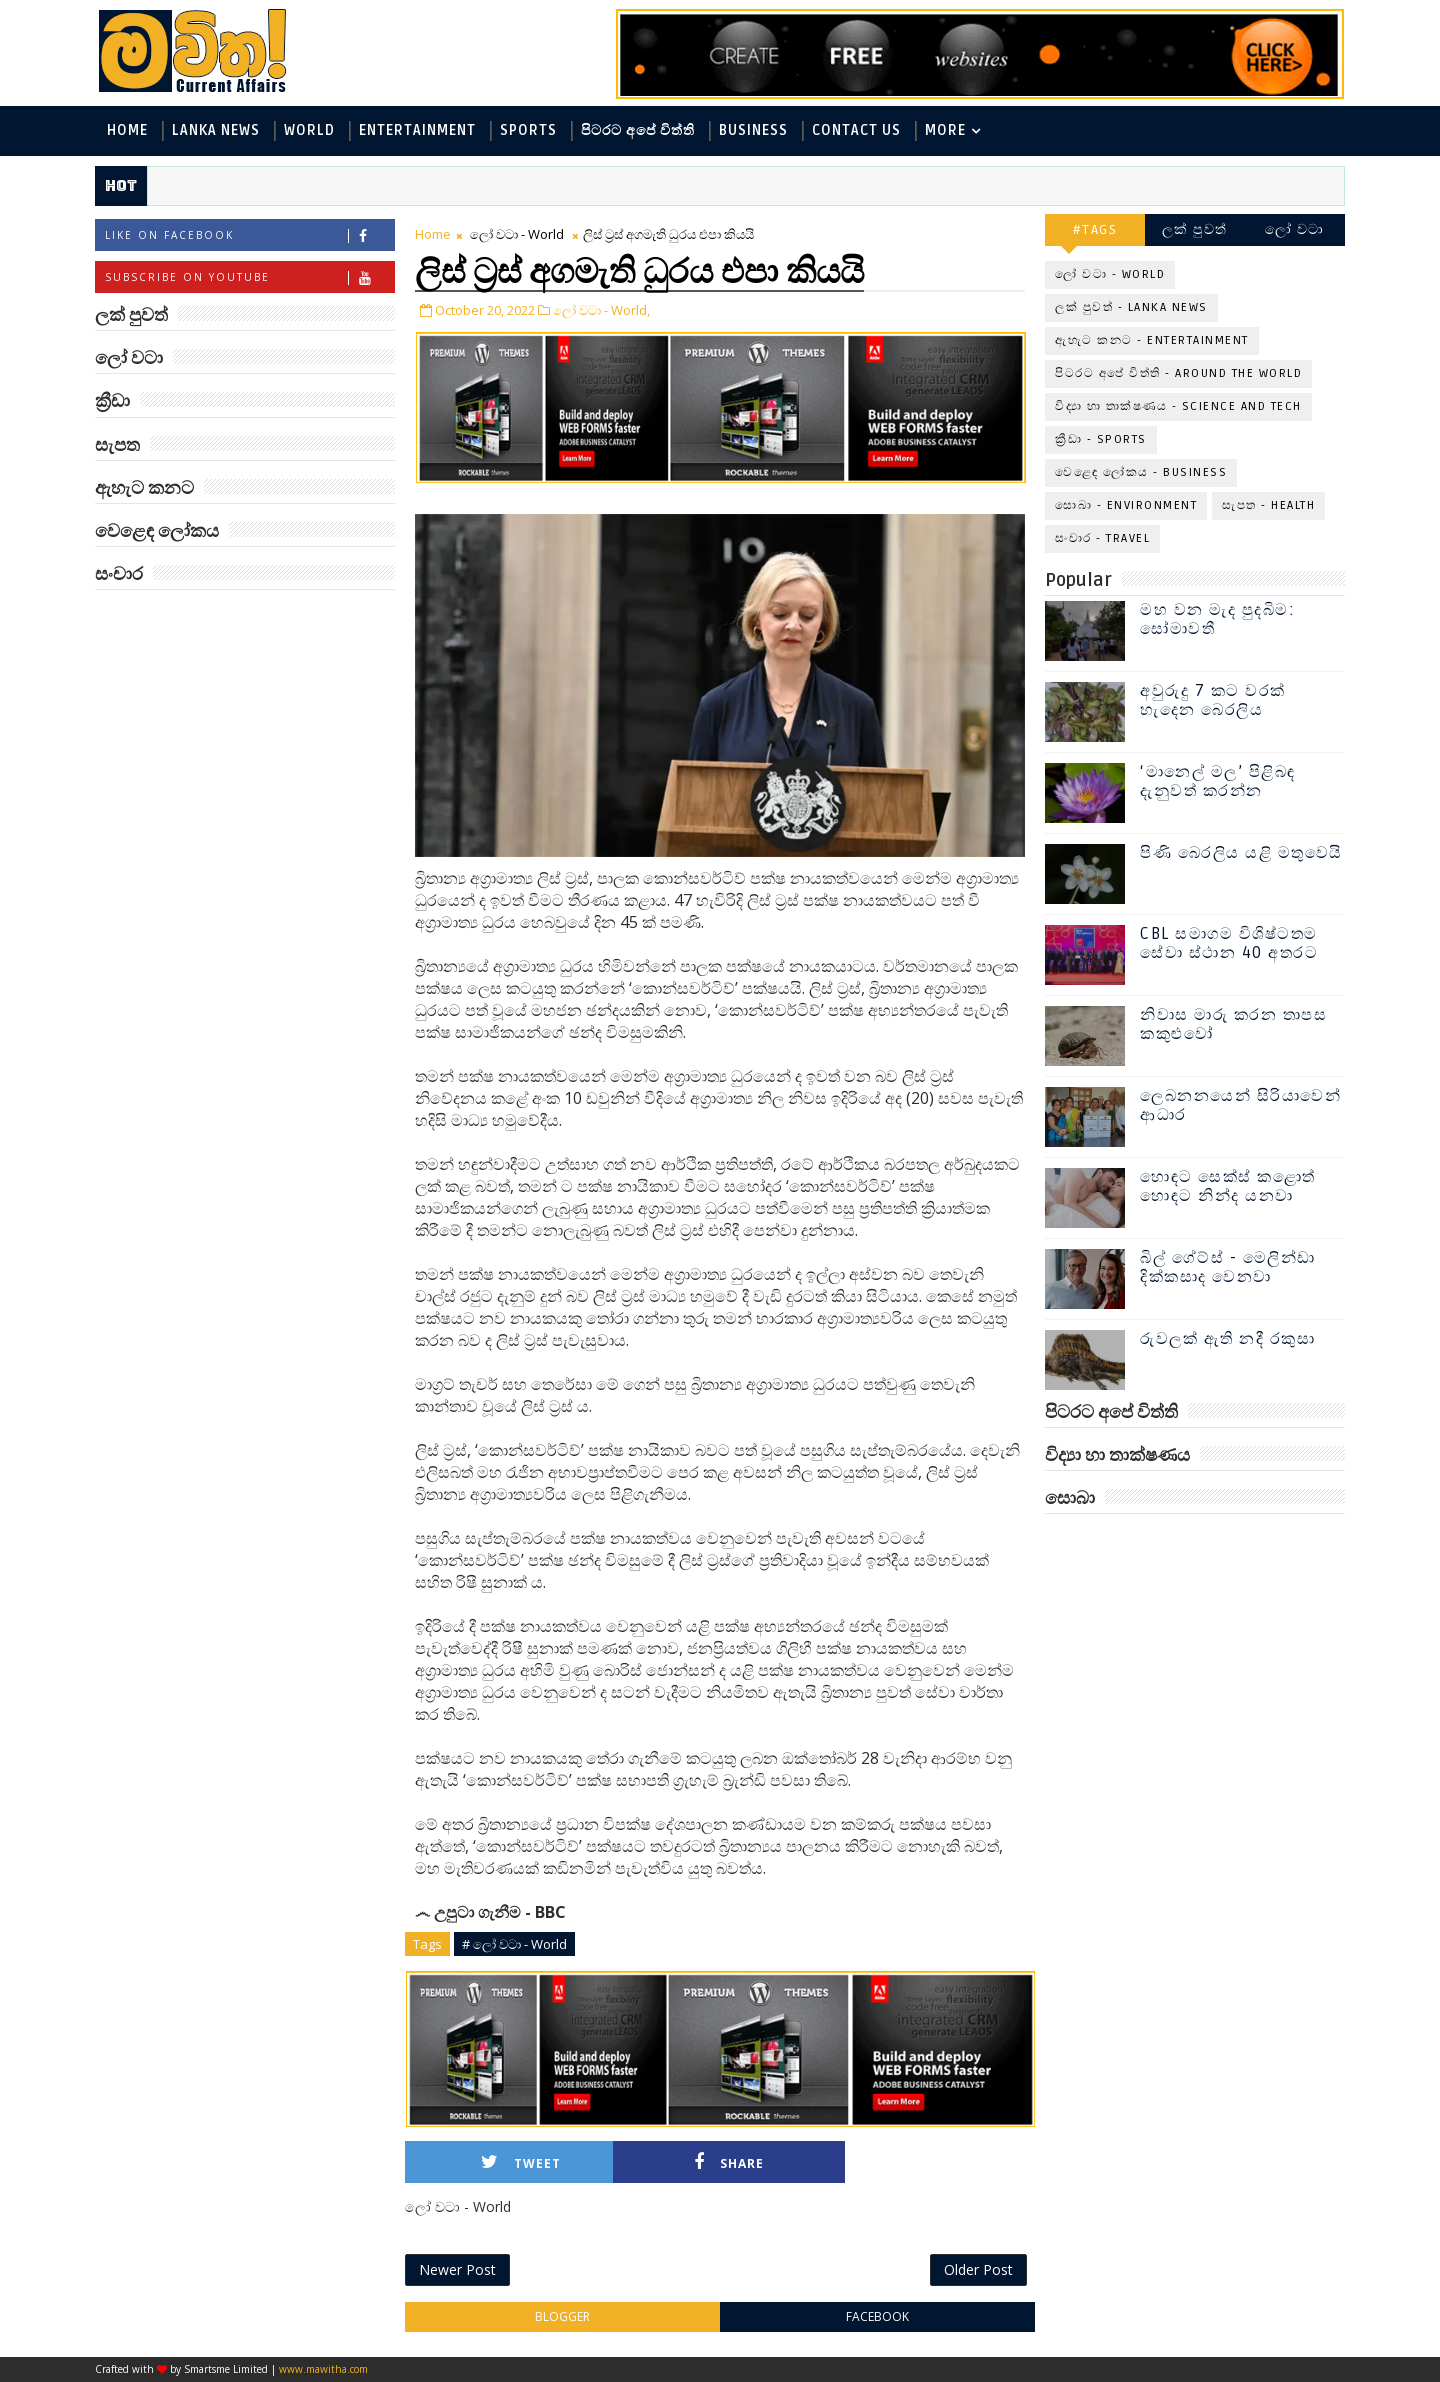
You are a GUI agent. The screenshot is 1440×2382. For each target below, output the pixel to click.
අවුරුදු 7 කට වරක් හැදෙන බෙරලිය (1213, 700)
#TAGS (1095, 229)
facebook (877, 2316)
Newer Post (457, 2269)
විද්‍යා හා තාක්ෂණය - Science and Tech (1178, 406)
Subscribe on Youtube (249, 277)
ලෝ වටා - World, (601, 310)
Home (127, 130)
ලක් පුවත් (1195, 229)
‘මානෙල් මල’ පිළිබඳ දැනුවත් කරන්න (1218, 781)
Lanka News (216, 130)
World (309, 130)
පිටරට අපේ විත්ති (638, 130)
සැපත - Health (1268, 505)
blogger (562, 2316)
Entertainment (417, 130)
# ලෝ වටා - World (514, 1944)
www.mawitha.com (323, 2369)
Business (753, 130)
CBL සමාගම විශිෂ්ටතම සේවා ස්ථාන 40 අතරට (1229, 943)
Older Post (978, 2269)
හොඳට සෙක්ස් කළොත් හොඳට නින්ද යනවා (1228, 1186)
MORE (945, 130)
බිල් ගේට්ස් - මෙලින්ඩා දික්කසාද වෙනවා (1228, 1267)
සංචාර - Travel (1102, 538)
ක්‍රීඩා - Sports (1101, 439)
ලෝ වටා (1295, 229)
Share (729, 2162)
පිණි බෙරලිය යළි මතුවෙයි (1241, 853)
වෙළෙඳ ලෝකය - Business (1141, 472)
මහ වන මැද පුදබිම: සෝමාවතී (1217, 619)
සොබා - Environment (1126, 505)
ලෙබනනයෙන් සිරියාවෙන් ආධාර (1240, 1105)
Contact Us (856, 130)
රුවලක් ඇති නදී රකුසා (1227, 1339)
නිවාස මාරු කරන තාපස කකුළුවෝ (1233, 1024)
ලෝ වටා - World (517, 234)
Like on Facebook (249, 235)
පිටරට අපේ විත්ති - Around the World (1178, 373)
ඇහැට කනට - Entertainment (1152, 340)
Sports (528, 130)
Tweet (521, 2162)
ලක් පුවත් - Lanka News (1131, 307)
